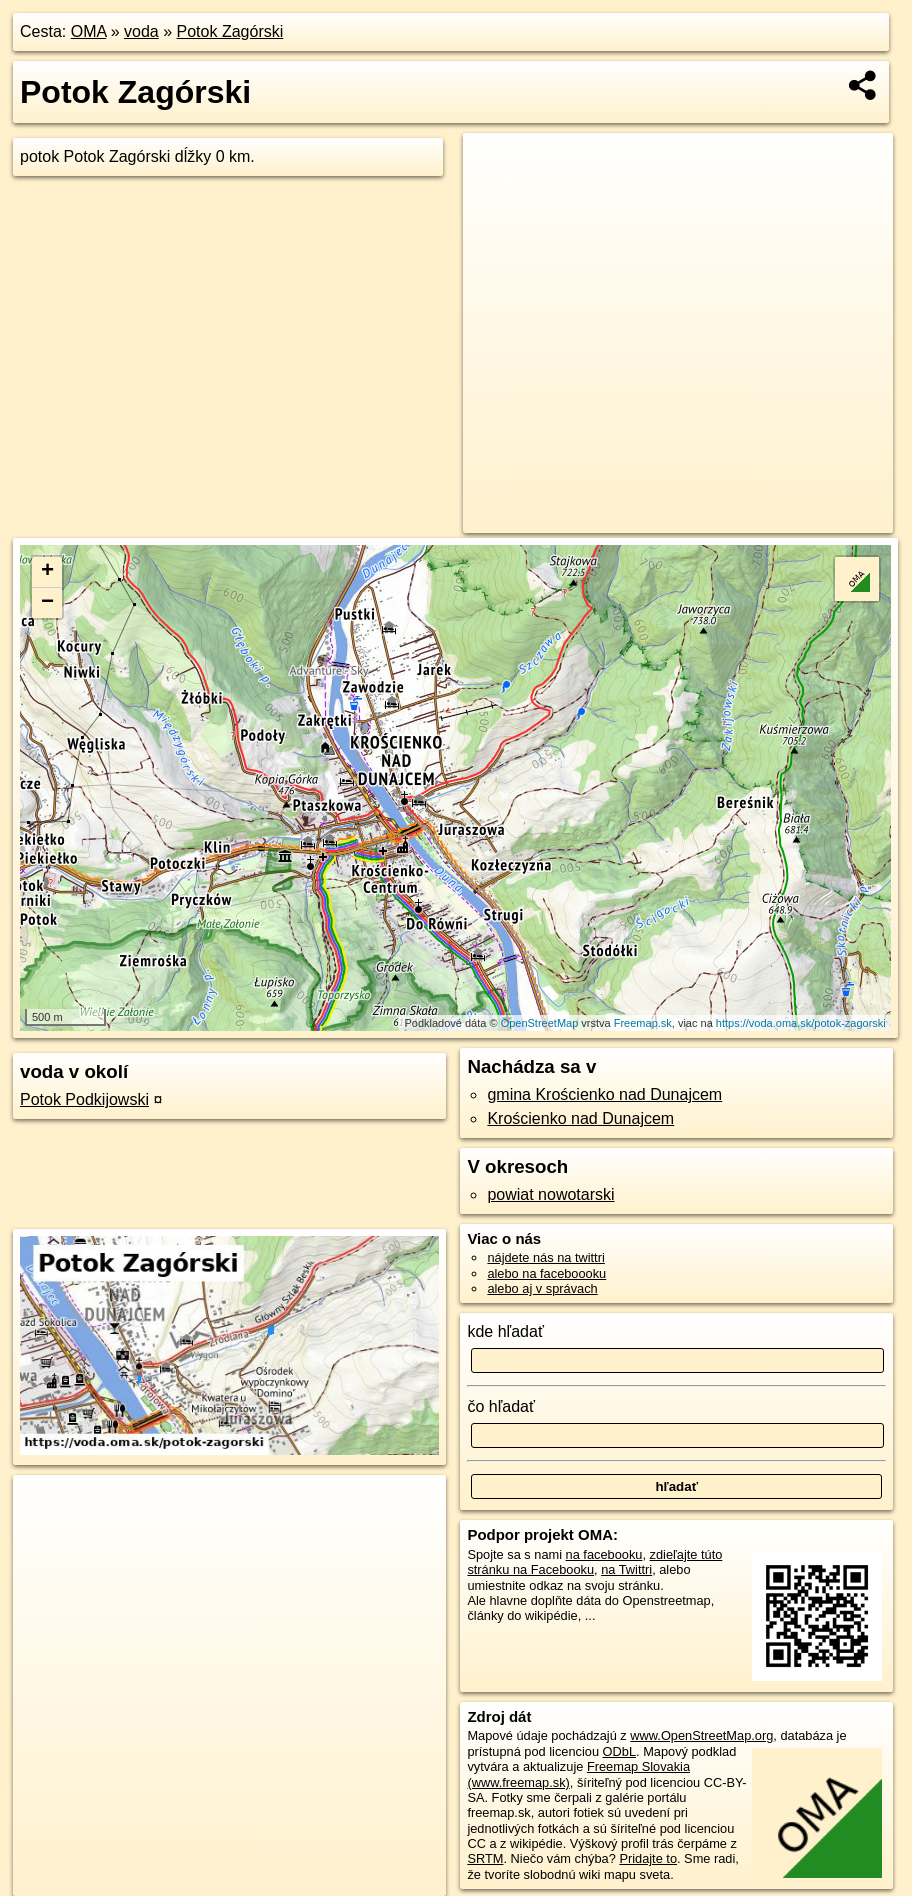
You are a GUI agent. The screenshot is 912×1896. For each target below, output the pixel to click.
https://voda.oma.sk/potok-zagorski (801, 1023)
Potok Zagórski (230, 31)
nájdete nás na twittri (545, 1257)
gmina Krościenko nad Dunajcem (604, 1094)
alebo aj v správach (542, 1288)
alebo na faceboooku (546, 1273)
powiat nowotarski (550, 1194)
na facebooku (604, 1554)
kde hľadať (505, 1331)
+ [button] (47, 572)
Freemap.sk (643, 1023)
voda (141, 31)
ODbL (619, 1751)
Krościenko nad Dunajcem (580, 1118)
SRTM (485, 1858)
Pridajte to (648, 1858)
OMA (89, 31)
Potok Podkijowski (84, 1099)
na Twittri (626, 1569)
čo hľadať (501, 1406)
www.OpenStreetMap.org (701, 1735)
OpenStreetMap (540, 1023)
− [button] (47, 603)
